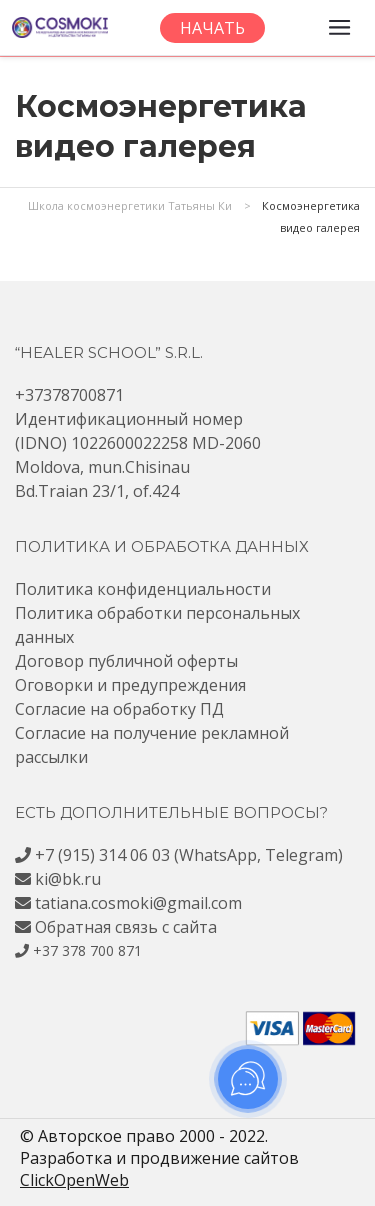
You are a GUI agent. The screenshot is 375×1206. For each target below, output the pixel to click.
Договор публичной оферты (126, 661)
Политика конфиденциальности (143, 589)
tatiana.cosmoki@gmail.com (138, 903)
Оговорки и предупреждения (130, 685)
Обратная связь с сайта (126, 927)
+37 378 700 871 (87, 950)
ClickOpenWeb (74, 1180)
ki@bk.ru (68, 879)
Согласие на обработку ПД (119, 709)
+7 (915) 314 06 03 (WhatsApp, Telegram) (189, 855)
